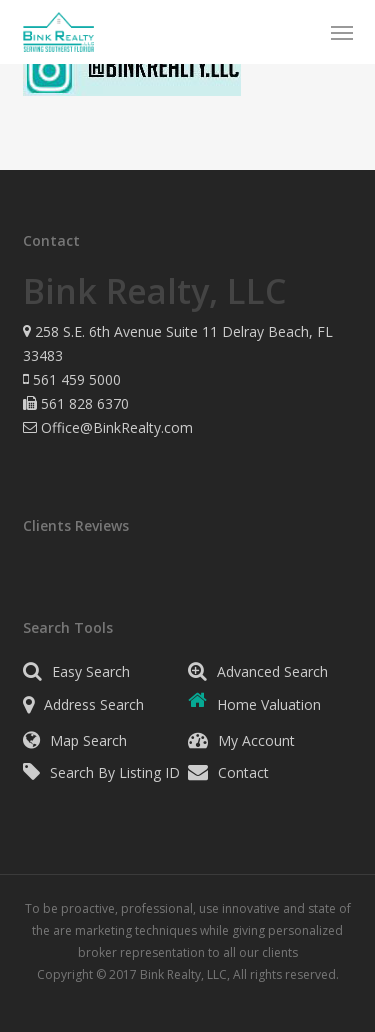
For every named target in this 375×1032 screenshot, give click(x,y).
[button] (342, 32)
